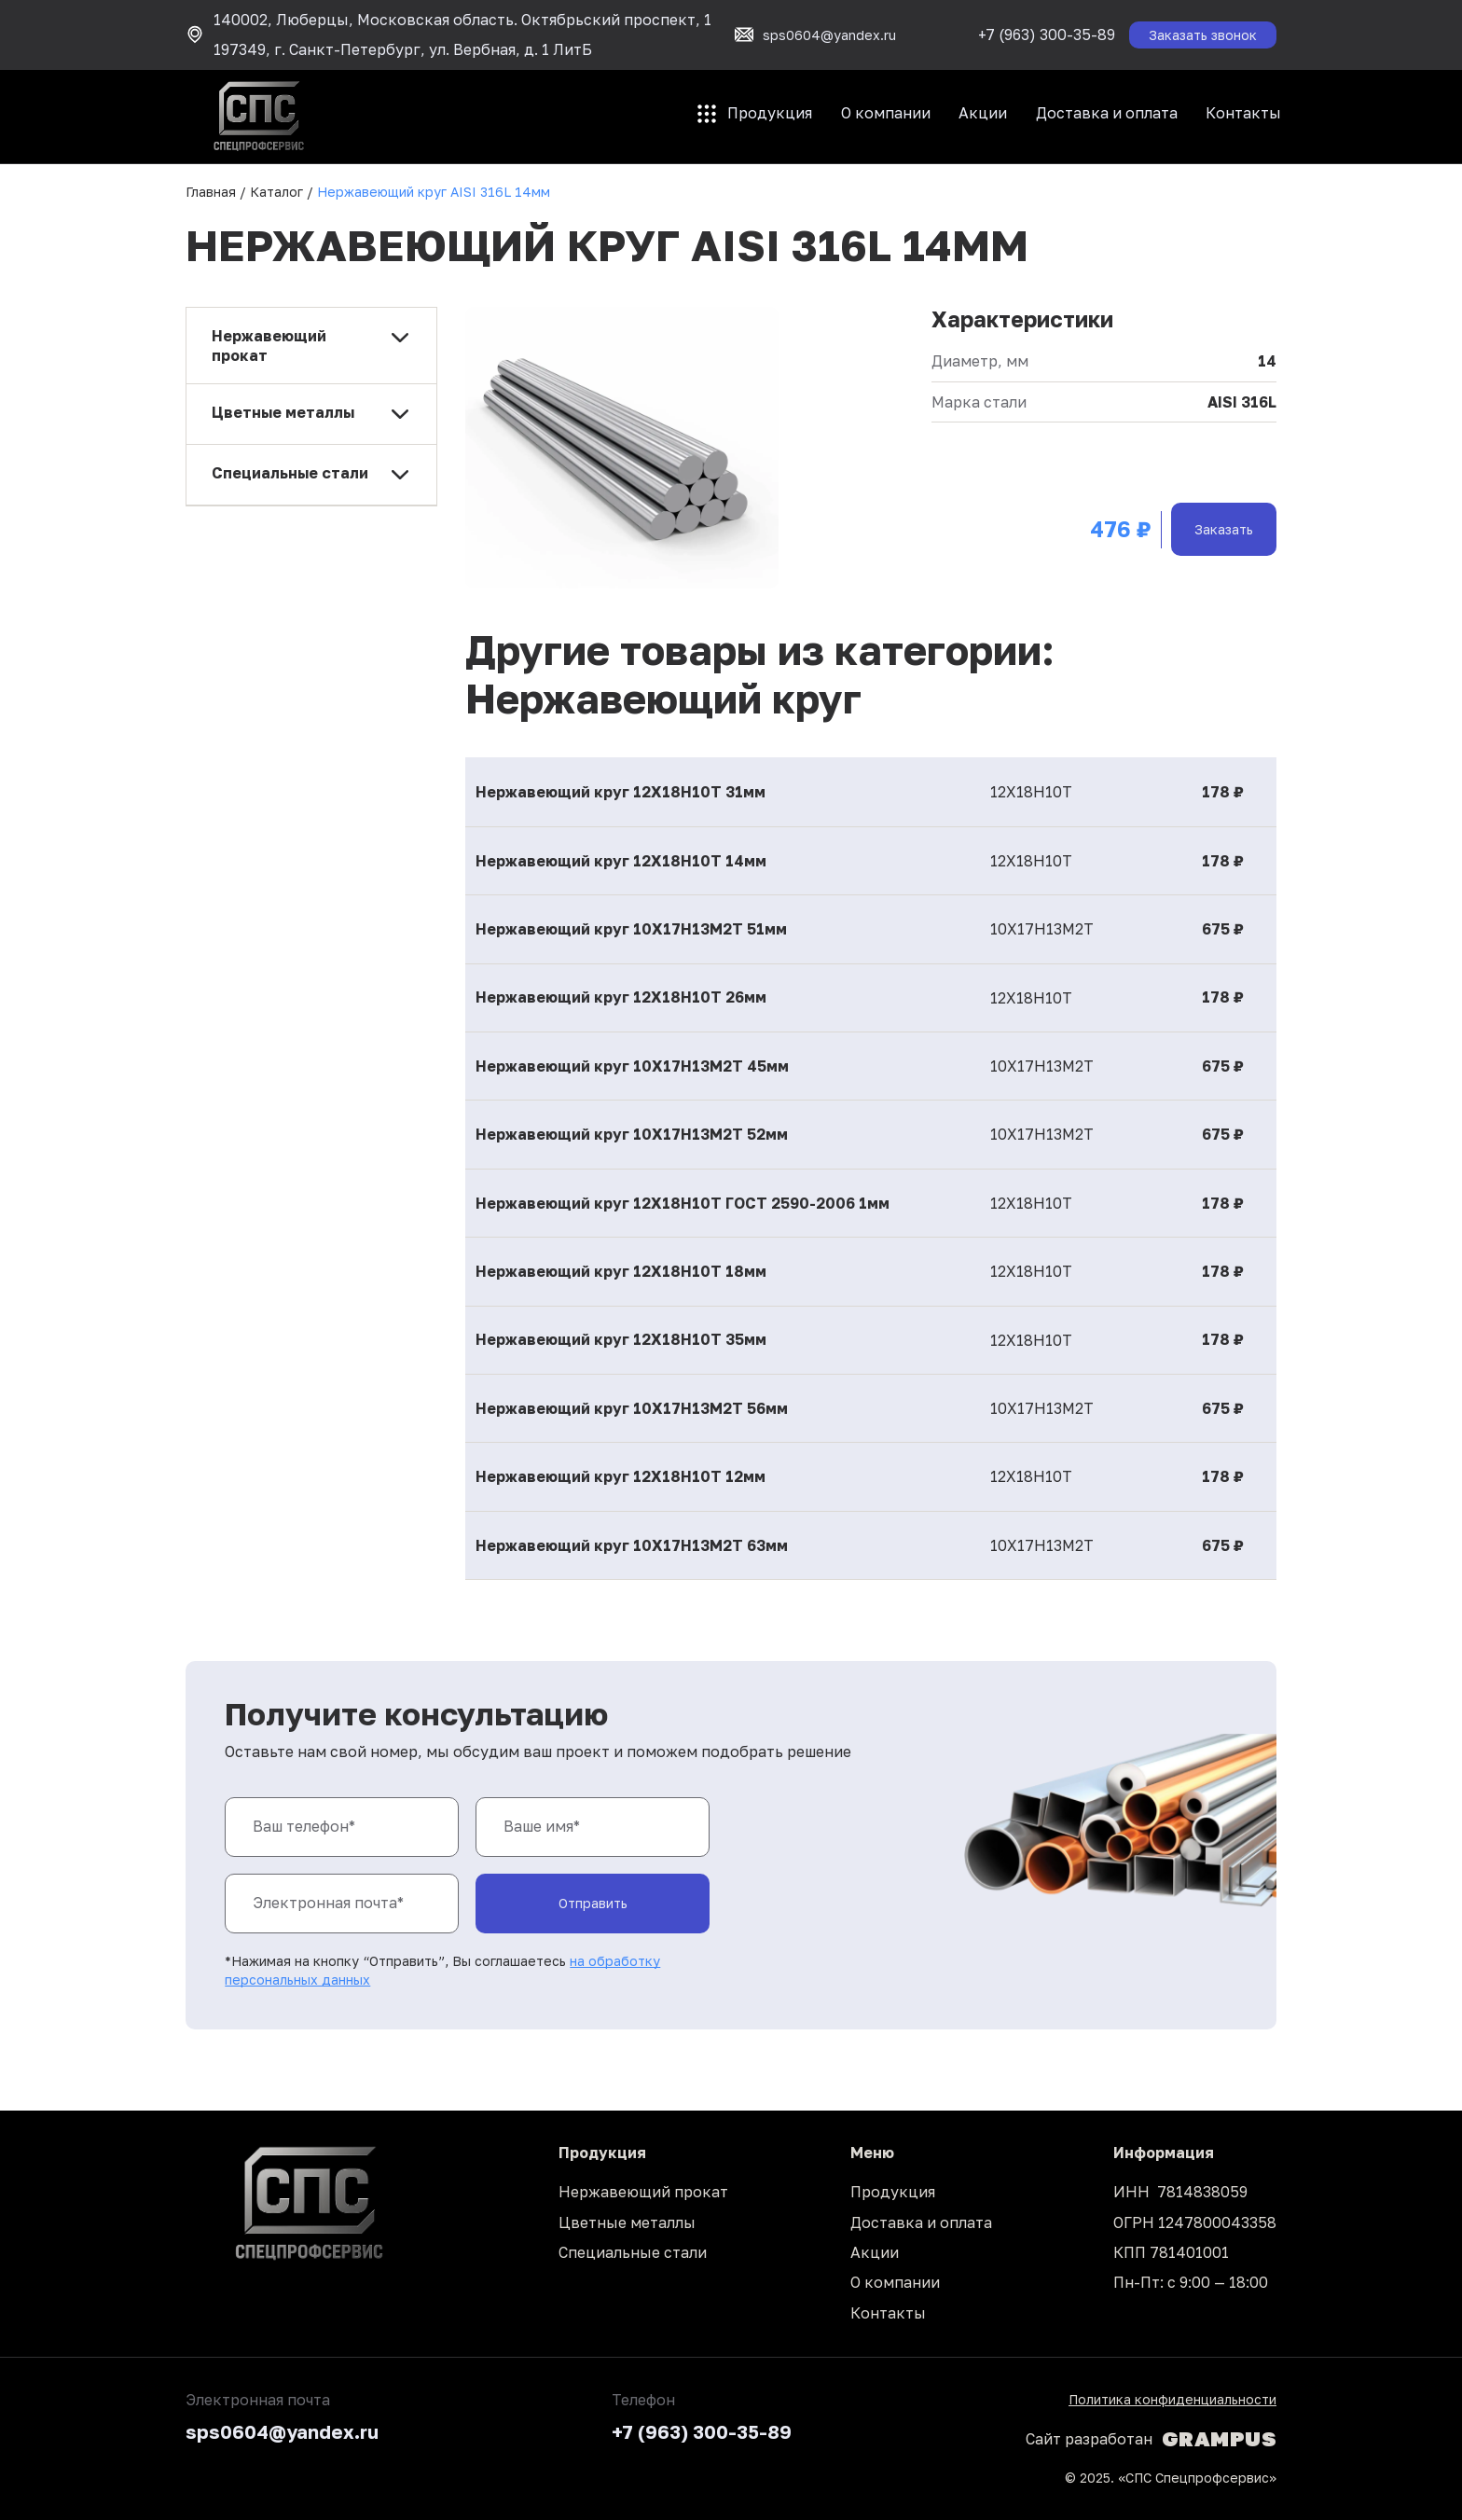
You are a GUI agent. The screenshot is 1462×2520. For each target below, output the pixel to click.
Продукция (769, 113)
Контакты (1243, 113)
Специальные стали (633, 2252)
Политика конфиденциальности (1172, 2399)
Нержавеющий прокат (643, 2191)
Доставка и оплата (1107, 113)
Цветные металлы (627, 2222)
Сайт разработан (1151, 2439)
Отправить (593, 1903)
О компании (886, 113)
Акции (983, 113)
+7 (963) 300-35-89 (1046, 34)
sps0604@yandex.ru (282, 2431)
